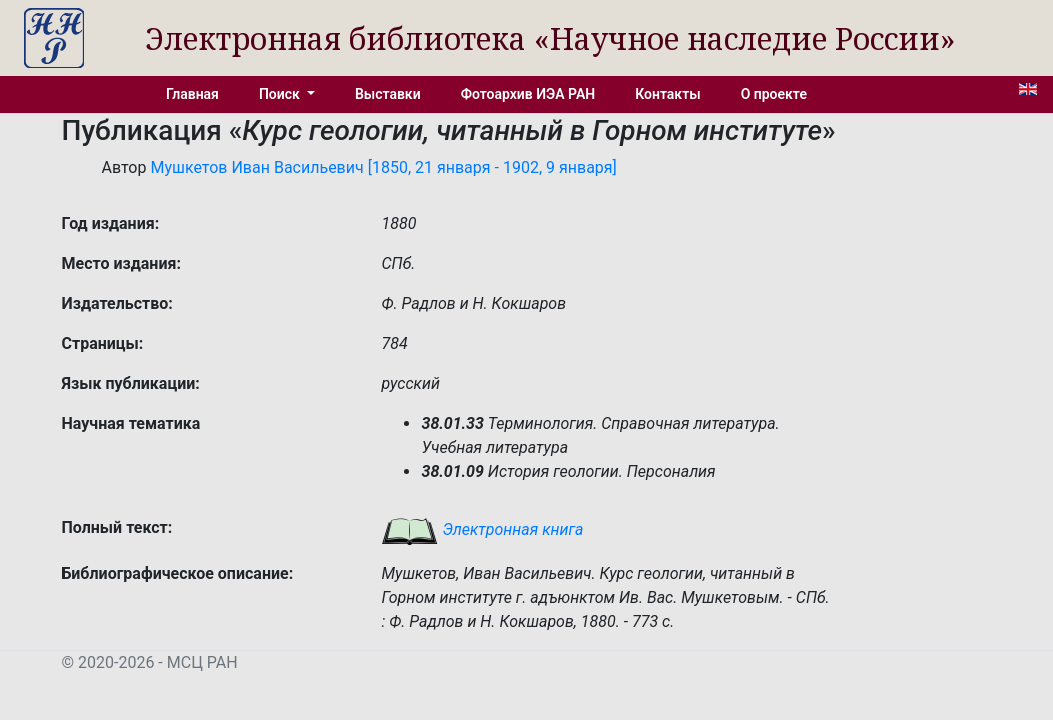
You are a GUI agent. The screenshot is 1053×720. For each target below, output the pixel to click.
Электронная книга (482, 529)
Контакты (667, 94)
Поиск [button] (281, 94)
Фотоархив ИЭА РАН (528, 94)
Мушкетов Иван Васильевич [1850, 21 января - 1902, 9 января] (383, 167)
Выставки (388, 94)
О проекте (774, 94)
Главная (192, 94)
